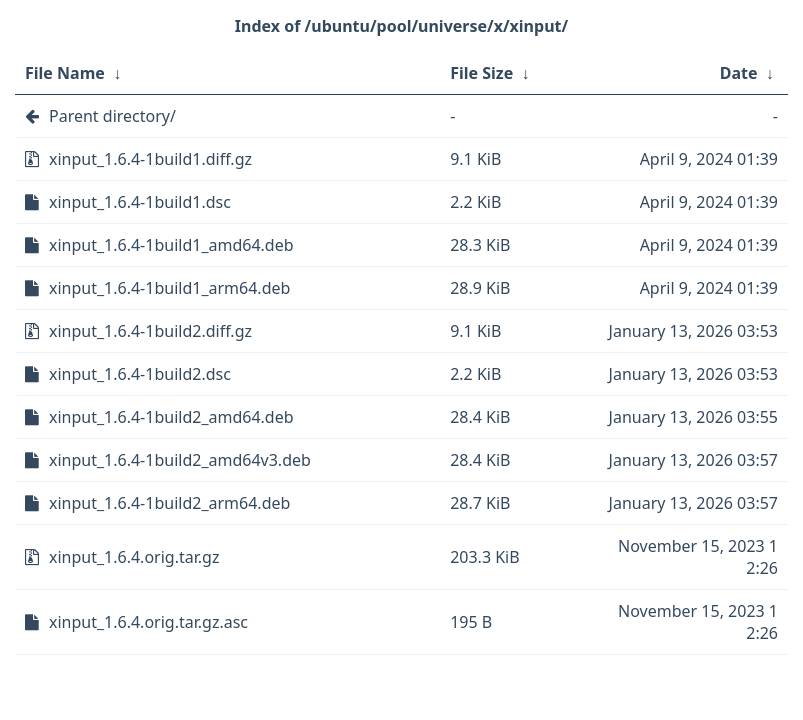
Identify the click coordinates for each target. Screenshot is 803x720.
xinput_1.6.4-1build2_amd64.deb (171, 417)
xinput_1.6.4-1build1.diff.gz (150, 159)
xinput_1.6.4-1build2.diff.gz (150, 331)
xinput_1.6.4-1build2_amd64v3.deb (180, 460)
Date (739, 73)
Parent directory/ (112, 116)
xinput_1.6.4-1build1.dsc (140, 202)
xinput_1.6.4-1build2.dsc (140, 374)
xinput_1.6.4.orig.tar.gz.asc (148, 622)
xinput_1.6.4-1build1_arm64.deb (169, 288)
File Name (65, 73)
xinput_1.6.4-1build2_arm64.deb (169, 503)
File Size (481, 73)
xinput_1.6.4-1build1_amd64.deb (171, 245)
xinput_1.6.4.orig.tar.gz (134, 557)
